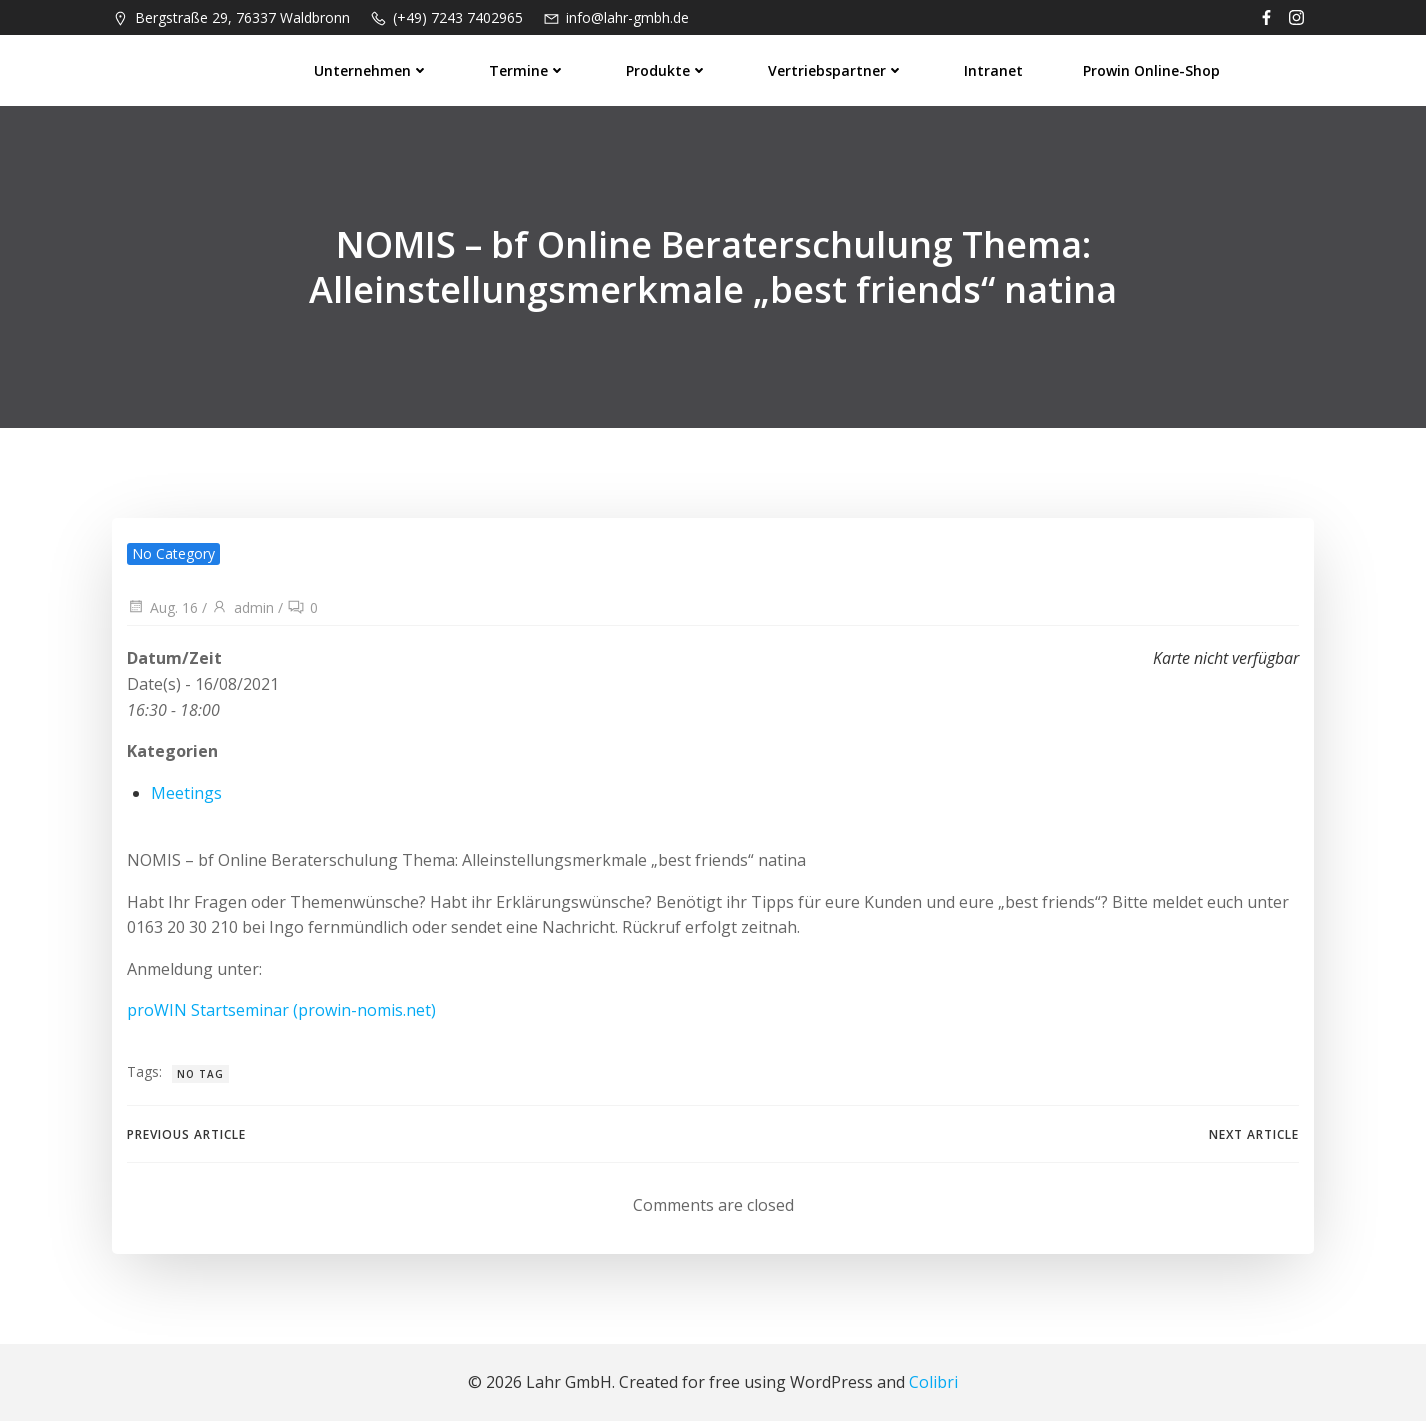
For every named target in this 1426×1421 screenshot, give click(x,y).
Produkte (667, 70)
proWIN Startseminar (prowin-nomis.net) (281, 1010)
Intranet (993, 70)
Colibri (933, 1382)
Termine (527, 70)
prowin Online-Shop (1151, 70)
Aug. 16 (162, 607)
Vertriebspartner (836, 70)
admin (242, 607)
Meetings (186, 793)
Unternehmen (371, 70)
